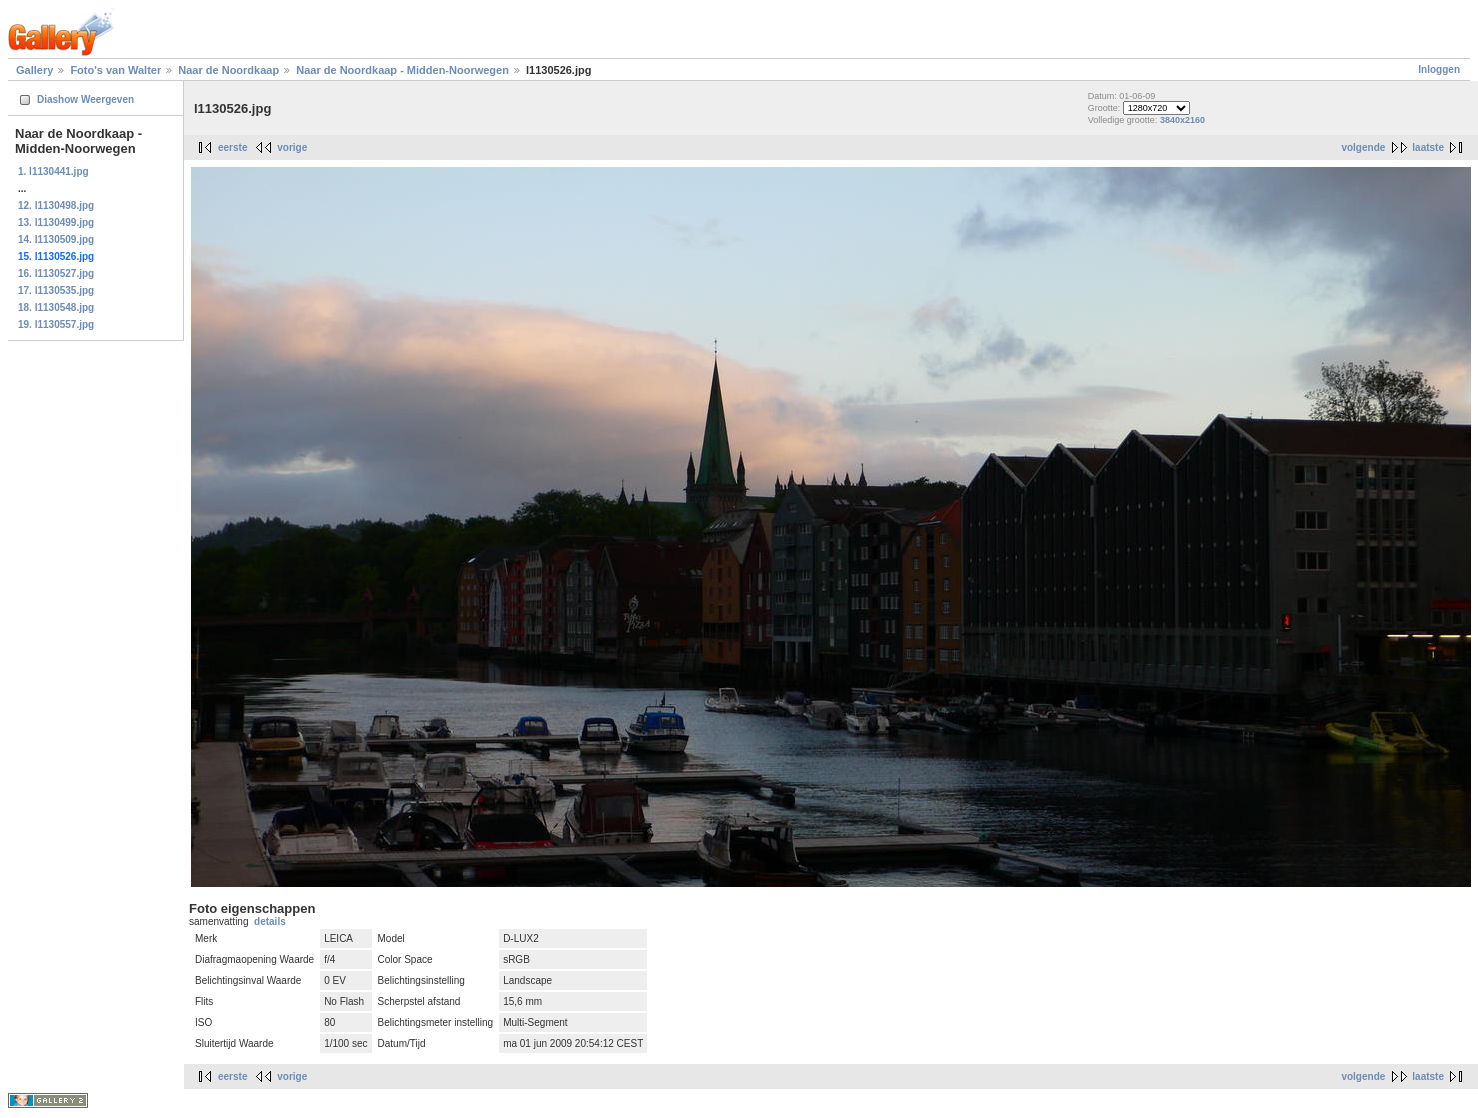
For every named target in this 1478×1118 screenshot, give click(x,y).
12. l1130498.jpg (56, 205)
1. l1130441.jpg (53, 171)
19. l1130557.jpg (56, 324)
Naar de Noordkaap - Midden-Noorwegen (402, 70)
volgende (1363, 147)
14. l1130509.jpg (56, 239)
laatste (1428, 147)
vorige (292, 147)
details (270, 921)
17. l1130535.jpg (56, 290)
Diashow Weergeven (85, 99)
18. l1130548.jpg (56, 307)
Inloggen (1439, 69)
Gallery (34, 70)
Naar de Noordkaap (228, 70)
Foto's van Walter (115, 70)
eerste (232, 147)
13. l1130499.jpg (56, 222)
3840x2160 (1182, 120)
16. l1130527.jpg (56, 273)
